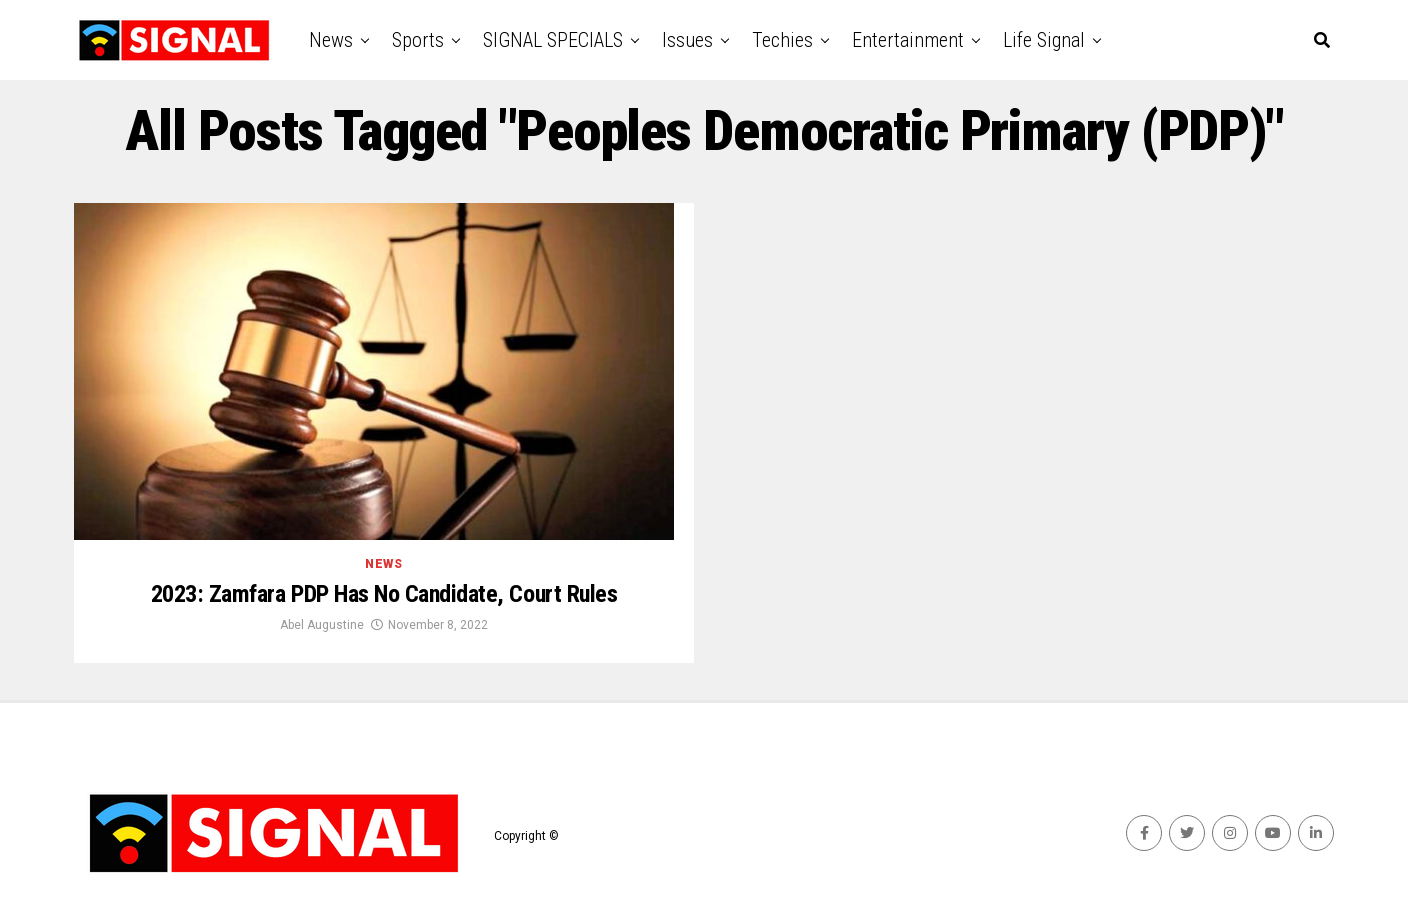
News (331, 40)
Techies (782, 40)
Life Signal (1044, 40)
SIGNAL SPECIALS (553, 40)
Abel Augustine (322, 625)
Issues (687, 40)
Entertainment (908, 40)
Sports (418, 40)
